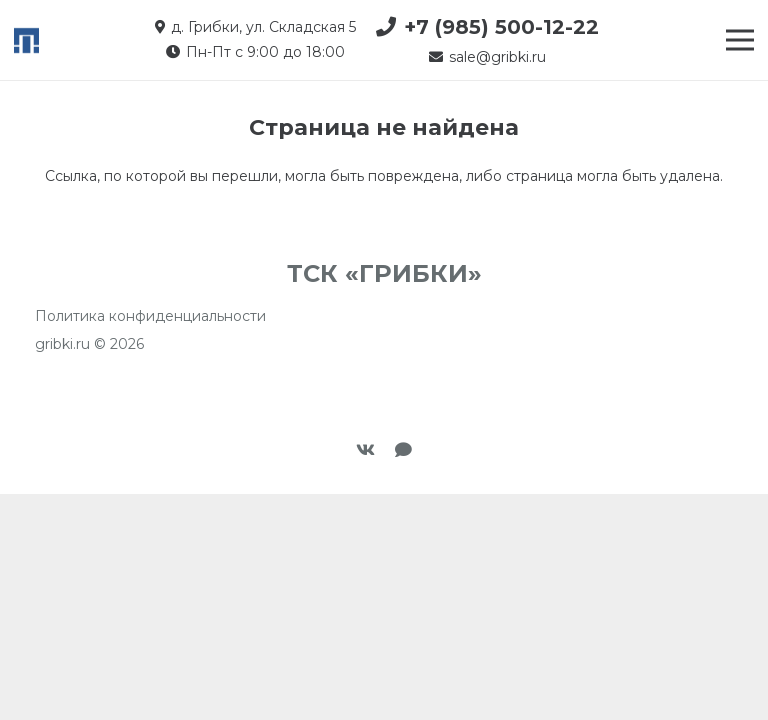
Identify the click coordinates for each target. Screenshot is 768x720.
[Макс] (403, 450)
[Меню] (740, 40)
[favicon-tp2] (26, 40)
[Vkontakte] (365, 450)
